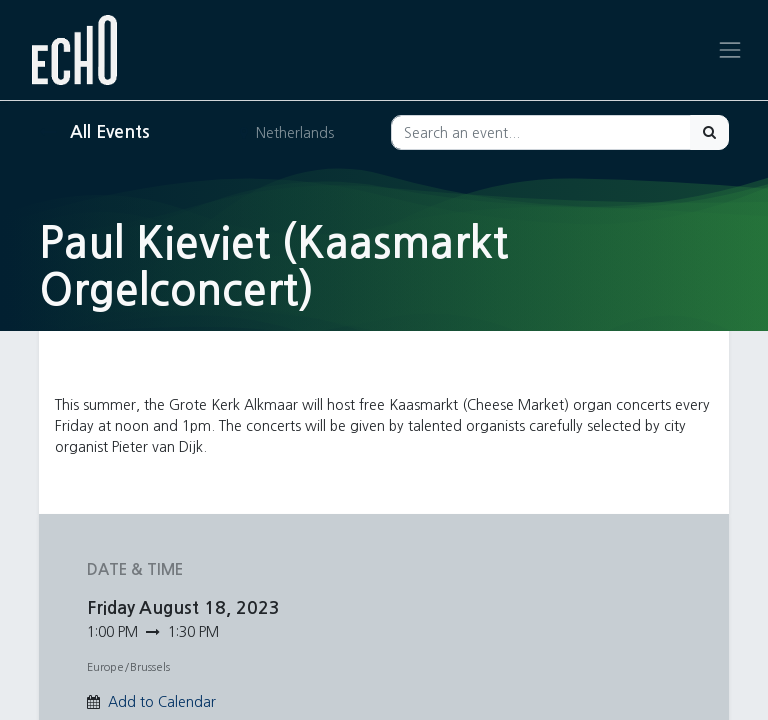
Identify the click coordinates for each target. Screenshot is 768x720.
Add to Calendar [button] (162, 702)
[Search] (709, 132)
